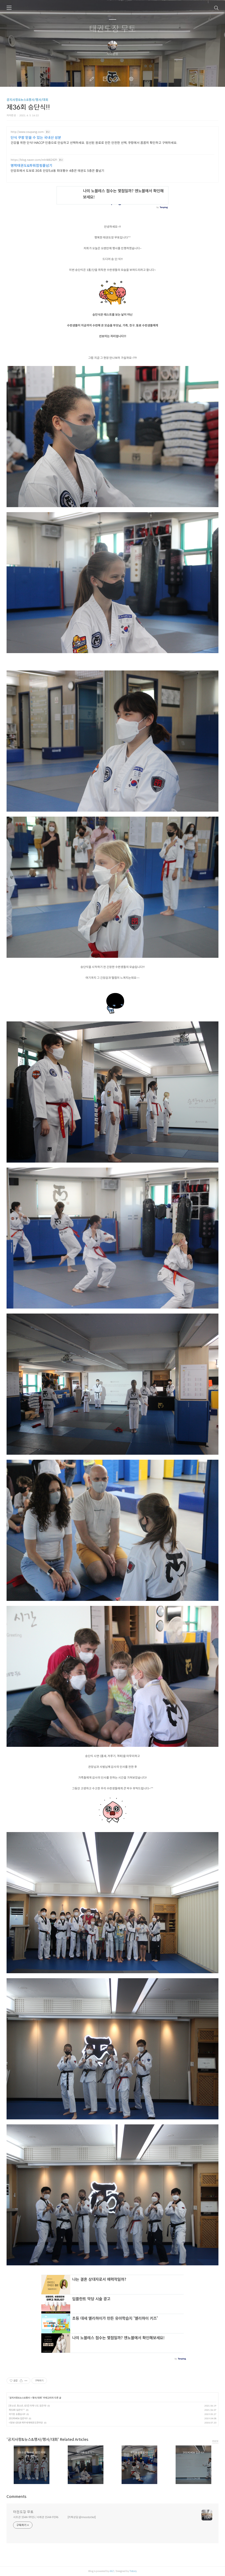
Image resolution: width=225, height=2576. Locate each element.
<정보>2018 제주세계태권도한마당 (26, 2422)
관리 (132, 79)
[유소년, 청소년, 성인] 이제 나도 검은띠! (27, 2405)
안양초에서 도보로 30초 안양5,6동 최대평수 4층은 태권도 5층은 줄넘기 (57, 171)
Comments (16, 2496)
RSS (118, 79)
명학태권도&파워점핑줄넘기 (31, 166)
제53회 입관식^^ (17, 2409)
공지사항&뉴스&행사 (19, 2397)
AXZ (112, 2571)
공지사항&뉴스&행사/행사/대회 (27, 100)
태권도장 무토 (112, 29)
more (215, 2441)
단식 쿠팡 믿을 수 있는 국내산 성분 (36, 138)
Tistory (133, 2571)
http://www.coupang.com (27, 132)
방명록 (105, 79)
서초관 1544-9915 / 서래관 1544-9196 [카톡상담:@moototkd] (54, 2517)
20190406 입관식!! (18, 2418)
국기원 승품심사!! (17, 2414)
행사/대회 (37, 2397)
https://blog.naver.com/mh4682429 (34, 160)
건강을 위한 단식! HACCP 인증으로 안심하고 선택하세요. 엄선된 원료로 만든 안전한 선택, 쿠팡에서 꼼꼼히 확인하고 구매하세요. (94, 143)
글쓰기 (92, 79)
